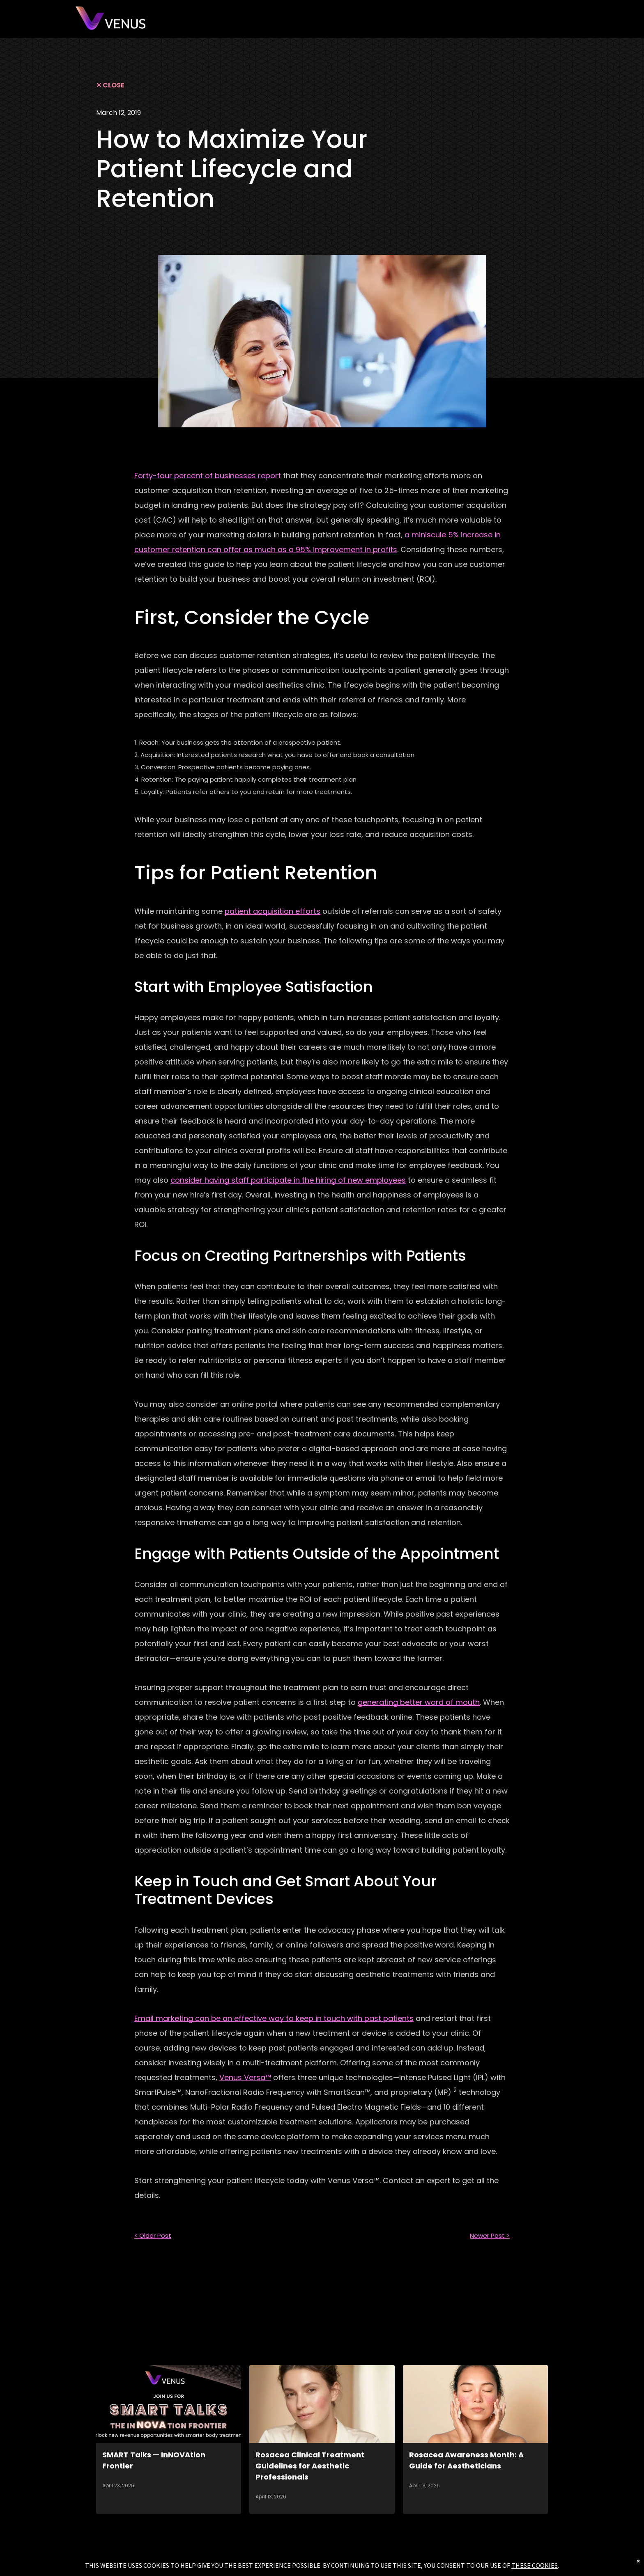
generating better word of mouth (419, 1702)
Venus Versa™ (245, 2077)
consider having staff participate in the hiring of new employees (288, 1180)
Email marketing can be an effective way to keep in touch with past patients (274, 2018)
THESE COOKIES (534, 2565)
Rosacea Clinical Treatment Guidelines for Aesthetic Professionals (309, 2466)
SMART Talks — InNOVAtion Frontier (153, 2460)
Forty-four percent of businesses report (207, 475)
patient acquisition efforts (272, 911)
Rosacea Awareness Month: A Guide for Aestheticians (466, 2460)
